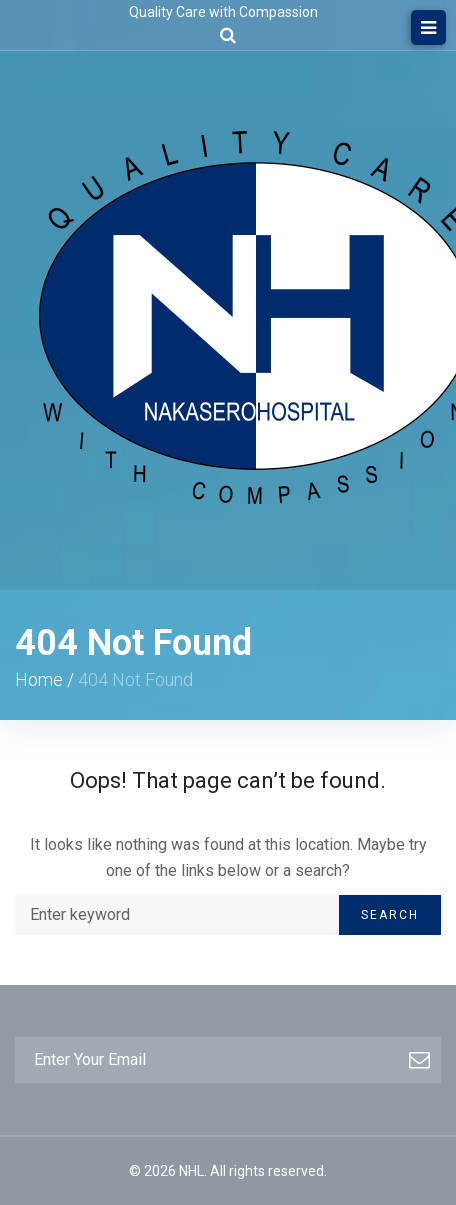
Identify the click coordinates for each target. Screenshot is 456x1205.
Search (390, 915)
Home (39, 679)
